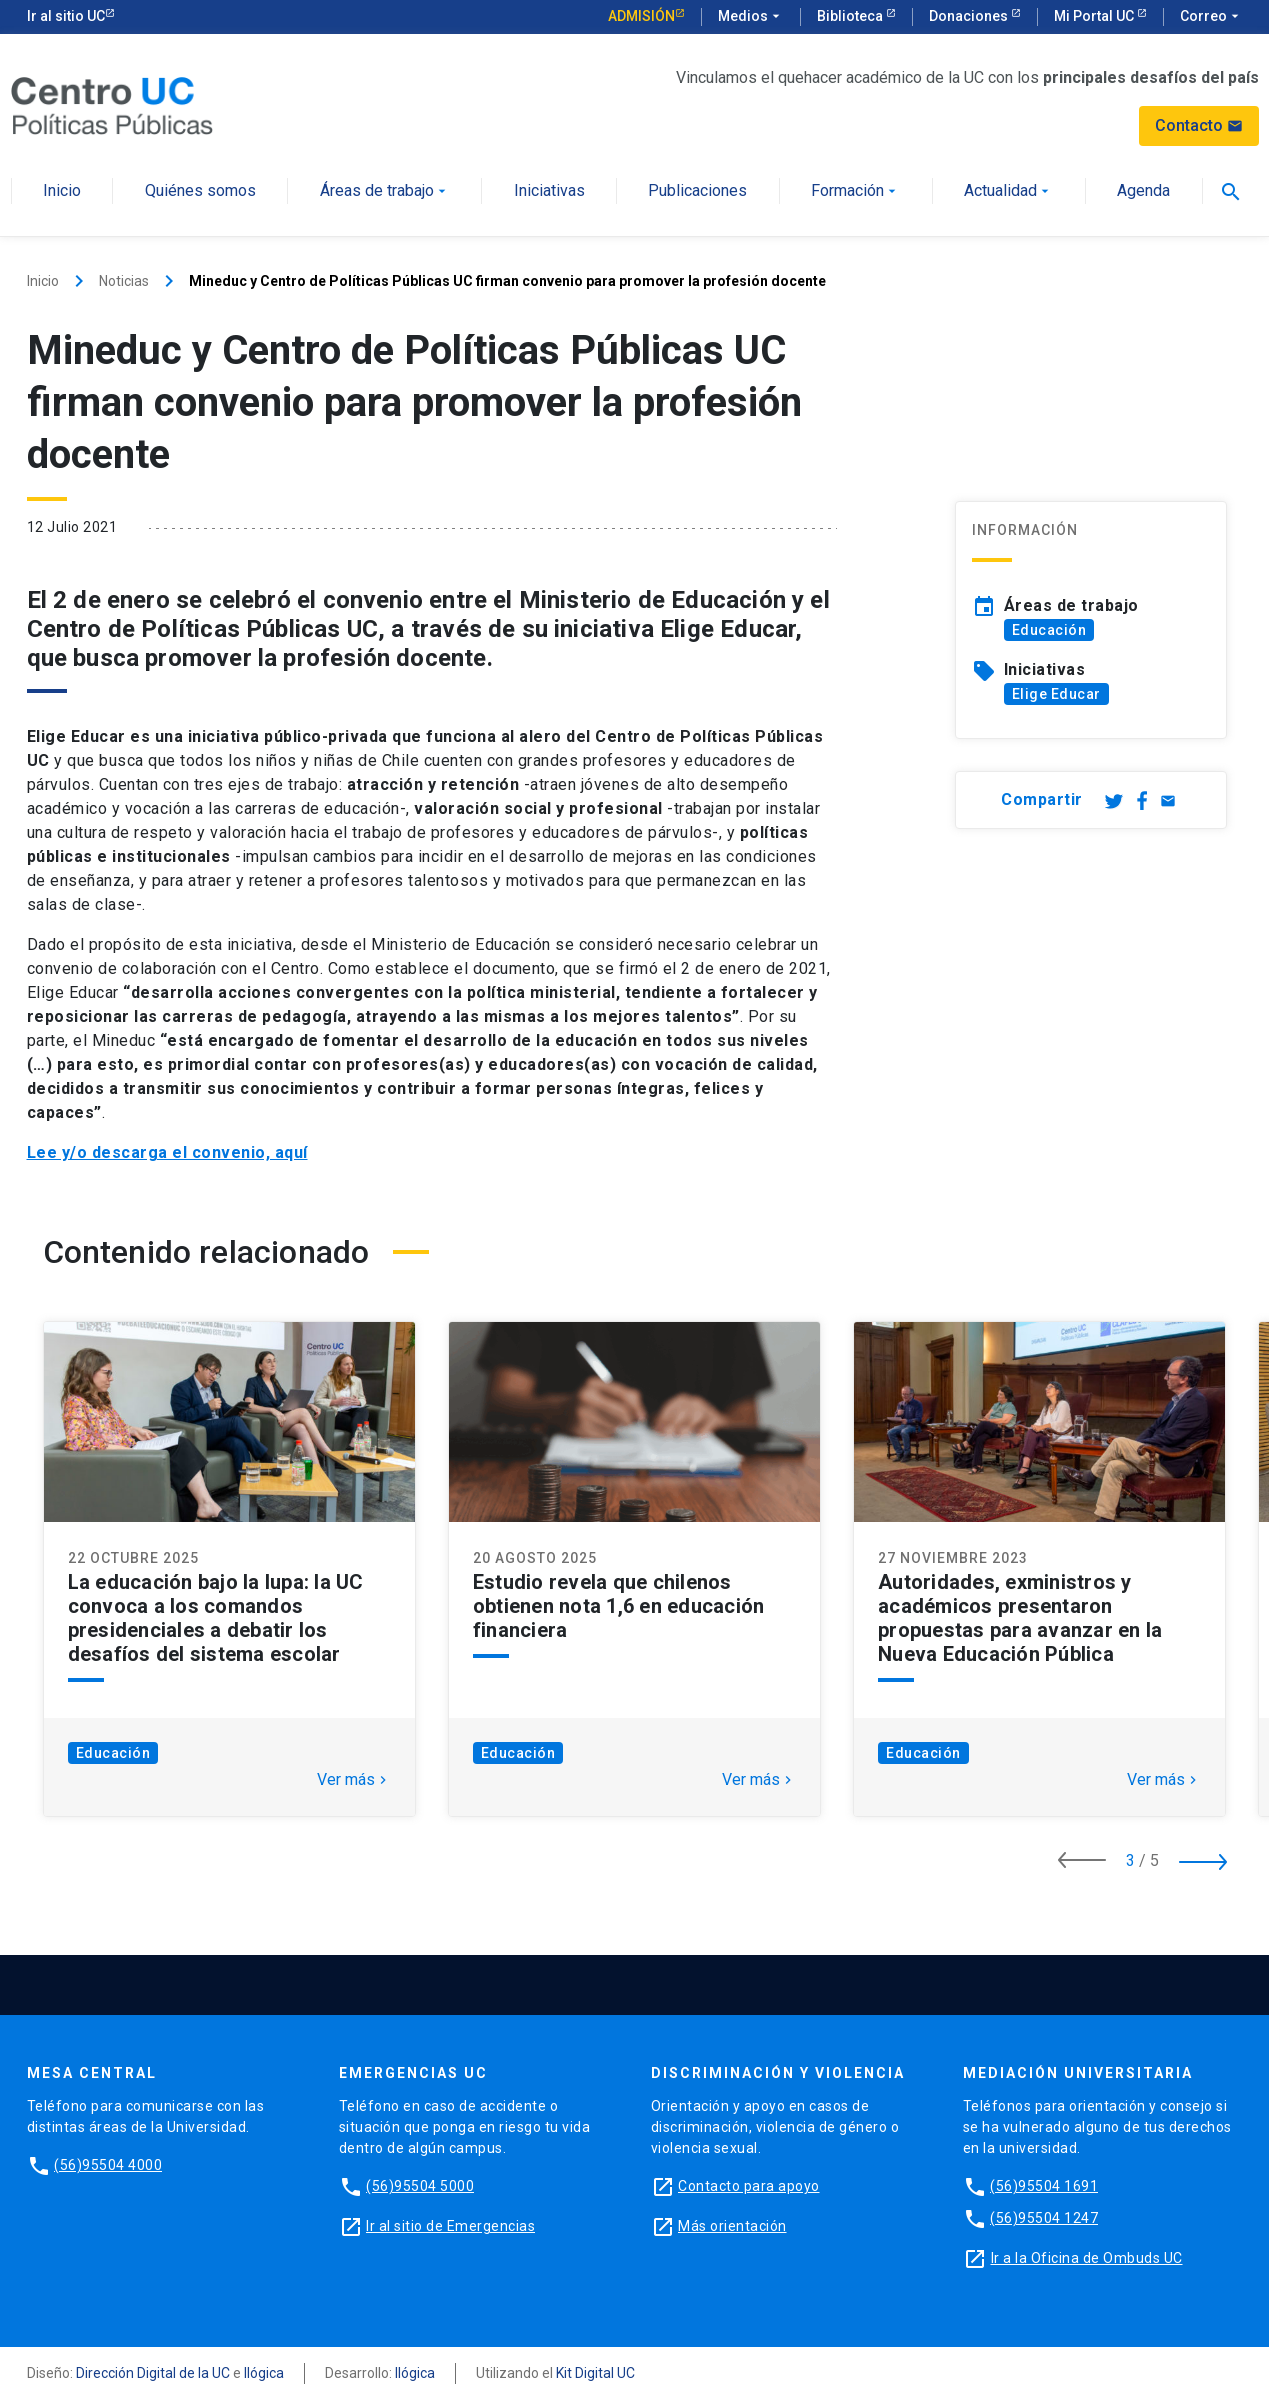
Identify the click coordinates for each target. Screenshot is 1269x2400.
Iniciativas (549, 191)
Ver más (354, 1780)
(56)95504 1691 (1044, 2186)
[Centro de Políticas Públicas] (112, 104)
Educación (1049, 630)
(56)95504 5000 (420, 2186)
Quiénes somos (200, 191)
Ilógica (264, 2373)
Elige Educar (1056, 694)
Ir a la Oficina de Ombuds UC (1087, 2258)
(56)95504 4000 (108, 2165)
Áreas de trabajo (385, 191)
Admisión (641, 16)
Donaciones (970, 16)
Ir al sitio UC (66, 16)
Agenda (1143, 191)
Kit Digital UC (595, 2373)
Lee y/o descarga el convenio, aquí (167, 1152)
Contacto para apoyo (749, 2186)
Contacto (1199, 125)
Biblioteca (851, 16)
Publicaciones (697, 191)
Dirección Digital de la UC (153, 2373)
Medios (751, 17)
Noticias (124, 281)
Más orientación (732, 2226)
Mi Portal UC (1095, 16)
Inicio (62, 191)
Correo (1211, 17)
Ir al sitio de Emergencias (450, 2226)
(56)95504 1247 (1044, 2218)
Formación (855, 191)
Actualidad (1008, 191)
